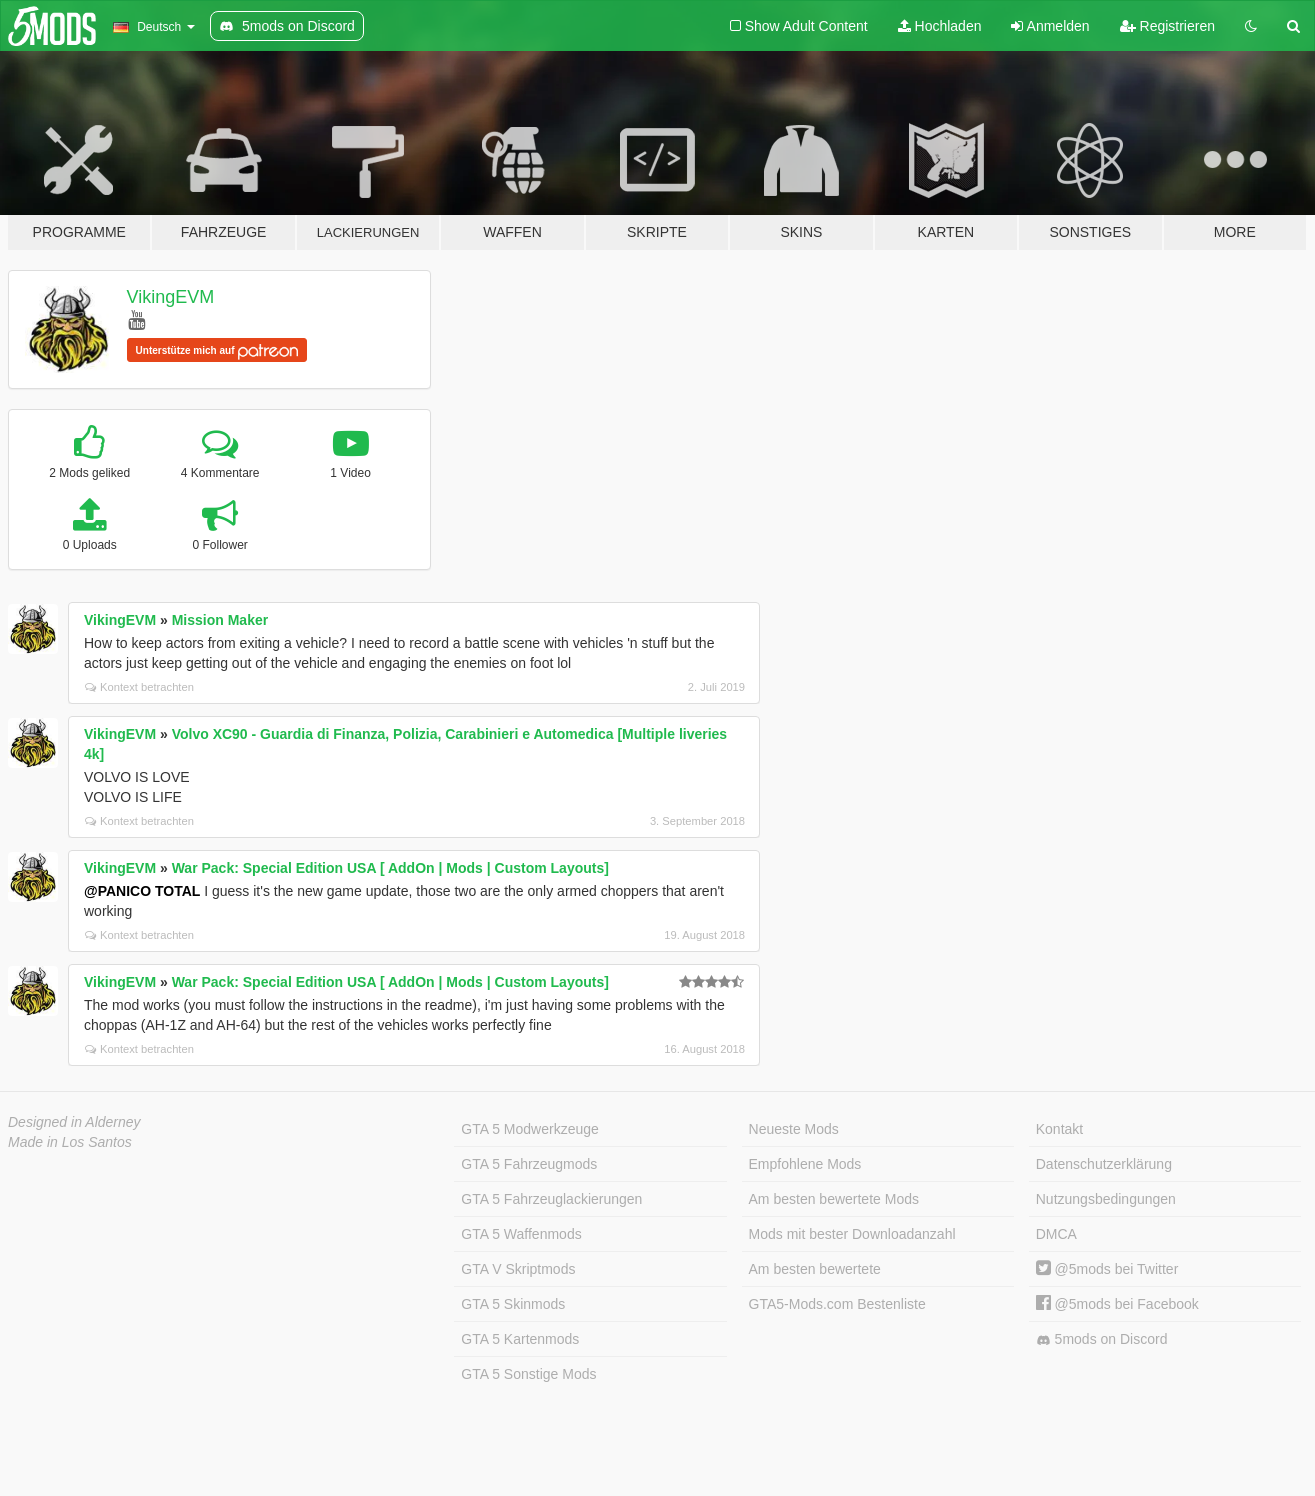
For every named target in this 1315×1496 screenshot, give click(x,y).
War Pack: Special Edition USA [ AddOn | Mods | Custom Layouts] (390, 868)
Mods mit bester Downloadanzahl (852, 1234)
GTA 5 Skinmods (513, 1304)
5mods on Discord (1102, 1339)
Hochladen (940, 26)
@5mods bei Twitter (1107, 1269)
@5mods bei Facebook (1117, 1304)
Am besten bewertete (815, 1269)
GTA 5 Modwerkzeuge (529, 1129)
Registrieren (1167, 26)
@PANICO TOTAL (142, 891)
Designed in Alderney (74, 1122)
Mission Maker (220, 620)
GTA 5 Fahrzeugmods (529, 1164)
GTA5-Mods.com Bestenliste (837, 1304)
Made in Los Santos (70, 1142)
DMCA (1056, 1234)
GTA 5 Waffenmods (521, 1234)
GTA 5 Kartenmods (520, 1339)
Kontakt (1059, 1129)
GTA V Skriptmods (518, 1269)
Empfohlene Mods (805, 1164)
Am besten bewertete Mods (834, 1199)
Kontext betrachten (139, 687)
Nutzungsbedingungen (1106, 1199)
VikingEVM (171, 297)
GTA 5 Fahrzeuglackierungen (551, 1199)
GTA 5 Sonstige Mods (528, 1374)
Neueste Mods (794, 1129)
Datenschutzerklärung (1104, 1164)
